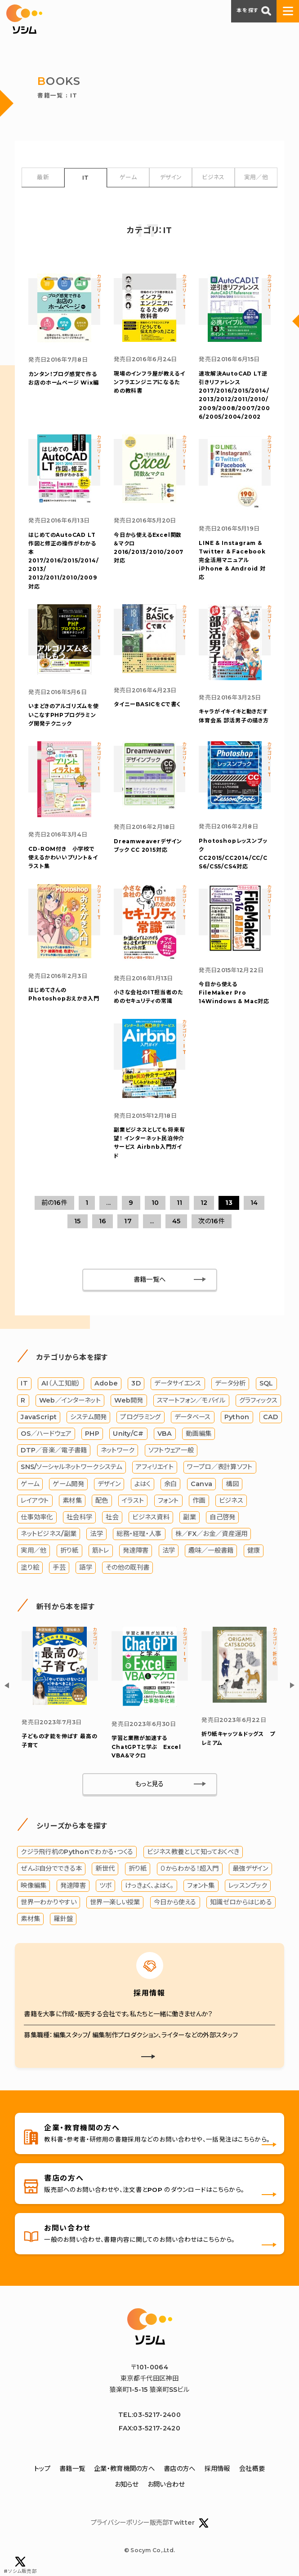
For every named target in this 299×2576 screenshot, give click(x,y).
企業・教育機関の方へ (124, 2469)
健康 (253, 1550)
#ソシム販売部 (20, 2565)
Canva (201, 1484)
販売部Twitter (179, 2522)
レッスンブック (247, 1885)
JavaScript (39, 1417)
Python (237, 1417)
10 (155, 1203)
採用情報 (217, 2469)
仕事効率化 (37, 1517)
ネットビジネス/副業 (48, 1534)
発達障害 (135, 1550)
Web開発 (128, 1400)
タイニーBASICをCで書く (147, 704)
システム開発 (88, 1417)
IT (85, 177)
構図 (232, 1484)
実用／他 (256, 177)
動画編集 (198, 1434)
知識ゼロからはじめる (241, 1902)
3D (136, 1383)
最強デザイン (250, 1868)
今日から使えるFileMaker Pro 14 (234, 993)
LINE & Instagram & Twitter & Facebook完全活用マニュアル (232, 560)
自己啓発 (222, 1517)
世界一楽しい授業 (115, 1902)
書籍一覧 (72, 2469)
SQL (266, 1383)
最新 (43, 177)
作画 (198, 1500)
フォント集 (200, 1885)
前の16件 (54, 1203)
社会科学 (79, 1517)
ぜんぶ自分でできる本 (51, 1868)
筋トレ (100, 1550)
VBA (164, 1434)
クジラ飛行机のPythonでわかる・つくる (77, 1852)
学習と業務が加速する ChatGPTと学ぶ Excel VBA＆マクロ (146, 1746)
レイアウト (35, 1500)
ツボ (105, 1885)
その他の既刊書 (127, 1567)
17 (128, 1221)
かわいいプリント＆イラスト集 (63, 857)
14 (254, 1203)
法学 (96, 1534)
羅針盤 (63, 1919)
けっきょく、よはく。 (149, 1885)
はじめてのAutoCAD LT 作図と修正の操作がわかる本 (63, 560)
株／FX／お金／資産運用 (211, 1534)
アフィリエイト (155, 1467)
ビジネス (213, 177)
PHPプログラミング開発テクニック (63, 714)
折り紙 (69, 1550)
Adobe (106, 1383)
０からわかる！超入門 (190, 1868)
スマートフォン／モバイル (191, 1400)
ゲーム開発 (68, 1484)
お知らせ (126, 2484)
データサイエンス (177, 1383)
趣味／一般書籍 (210, 1550)
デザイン (171, 177)
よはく (142, 1484)
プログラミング (140, 1417)
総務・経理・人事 (138, 1534)
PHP (92, 1434)
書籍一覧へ (149, 1279)
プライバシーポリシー (120, 2522)
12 (204, 1203)
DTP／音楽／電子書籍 (54, 1450)
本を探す (254, 11)
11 (180, 1203)
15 (77, 1221)
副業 (189, 1517)
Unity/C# (128, 1434)
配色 (101, 1500)
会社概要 (252, 2469)
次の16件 (211, 1221)
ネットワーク (118, 1450)
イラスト (133, 1500)
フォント (168, 1500)
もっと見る (149, 1784)
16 (103, 1221)
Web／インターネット (70, 1400)
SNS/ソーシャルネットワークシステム (71, 1467)
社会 (112, 1517)
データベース (192, 1417)
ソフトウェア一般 (171, 1450)
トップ (42, 2469)
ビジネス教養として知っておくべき (193, 1852)
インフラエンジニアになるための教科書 (149, 382)
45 (176, 1221)
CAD (270, 1417)
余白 (170, 1484)
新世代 (105, 1868)
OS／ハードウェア (46, 1434)
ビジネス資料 (151, 1517)
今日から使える (175, 1902)
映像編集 (33, 1885)
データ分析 (230, 1383)
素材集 (72, 1500)
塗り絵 (30, 1567)
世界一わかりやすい (48, 1902)
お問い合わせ (166, 2484)
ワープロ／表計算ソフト (219, 1467)
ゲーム (128, 177)
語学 (85, 1567)
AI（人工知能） (60, 1383)
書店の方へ (179, 2469)
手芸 (59, 1567)
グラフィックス (258, 1400)
